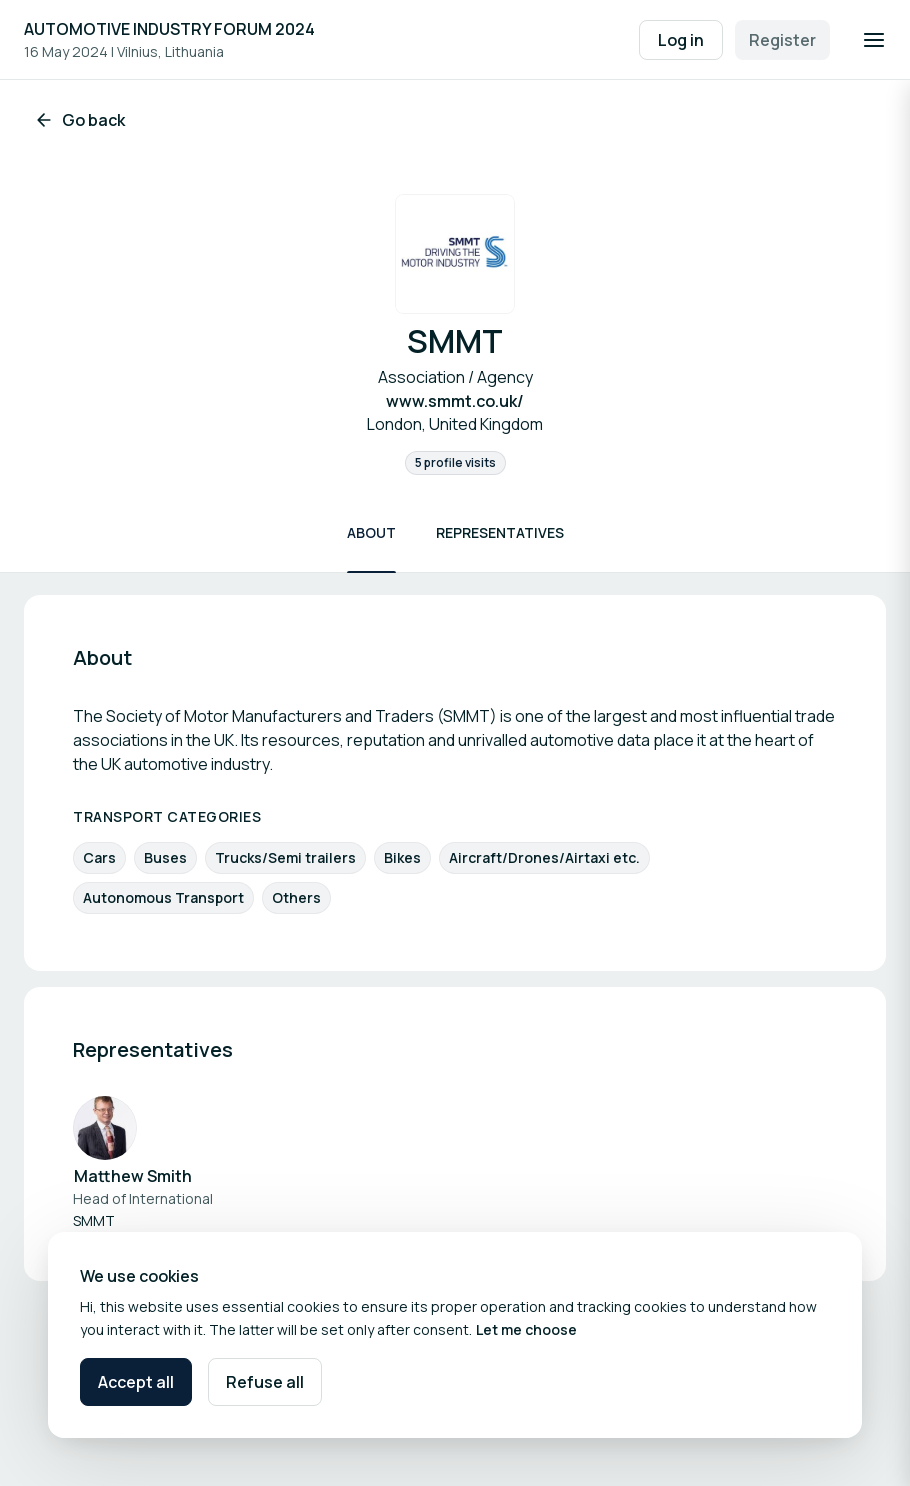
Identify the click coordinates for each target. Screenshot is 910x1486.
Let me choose (526, 1329)
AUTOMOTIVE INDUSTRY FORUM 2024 (169, 29)
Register (782, 40)
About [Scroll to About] (371, 532)
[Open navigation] (874, 40)
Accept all (136, 1382)
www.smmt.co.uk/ (455, 401)
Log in (681, 40)
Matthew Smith (133, 1176)
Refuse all (265, 1382)
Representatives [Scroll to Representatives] (500, 532)
